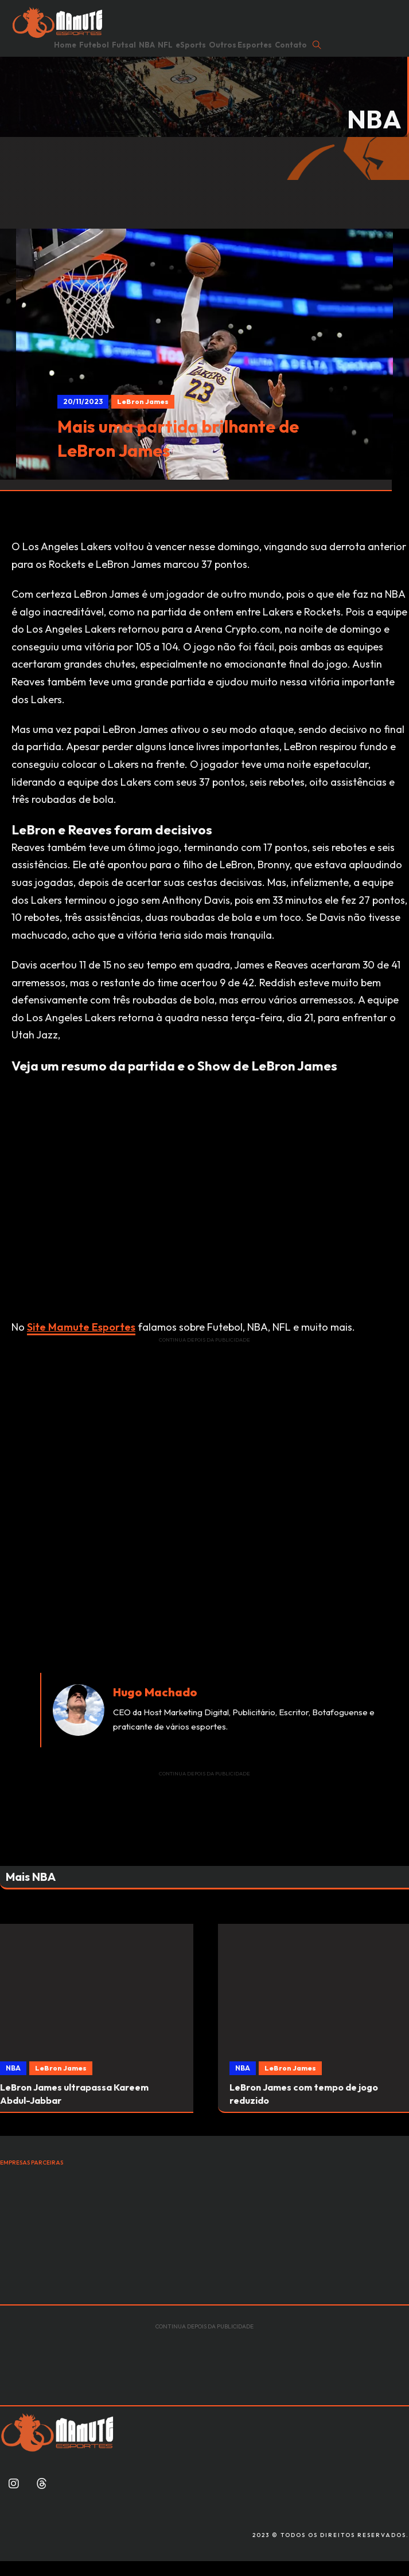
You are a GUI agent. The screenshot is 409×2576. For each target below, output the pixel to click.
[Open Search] (317, 45)
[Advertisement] (205, 1423)
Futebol (94, 44)
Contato (291, 44)
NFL (165, 44)
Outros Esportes (240, 44)
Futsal (124, 44)
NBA (147, 44)
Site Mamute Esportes (81, 1327)
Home (65, 44)
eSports (191, 44)
